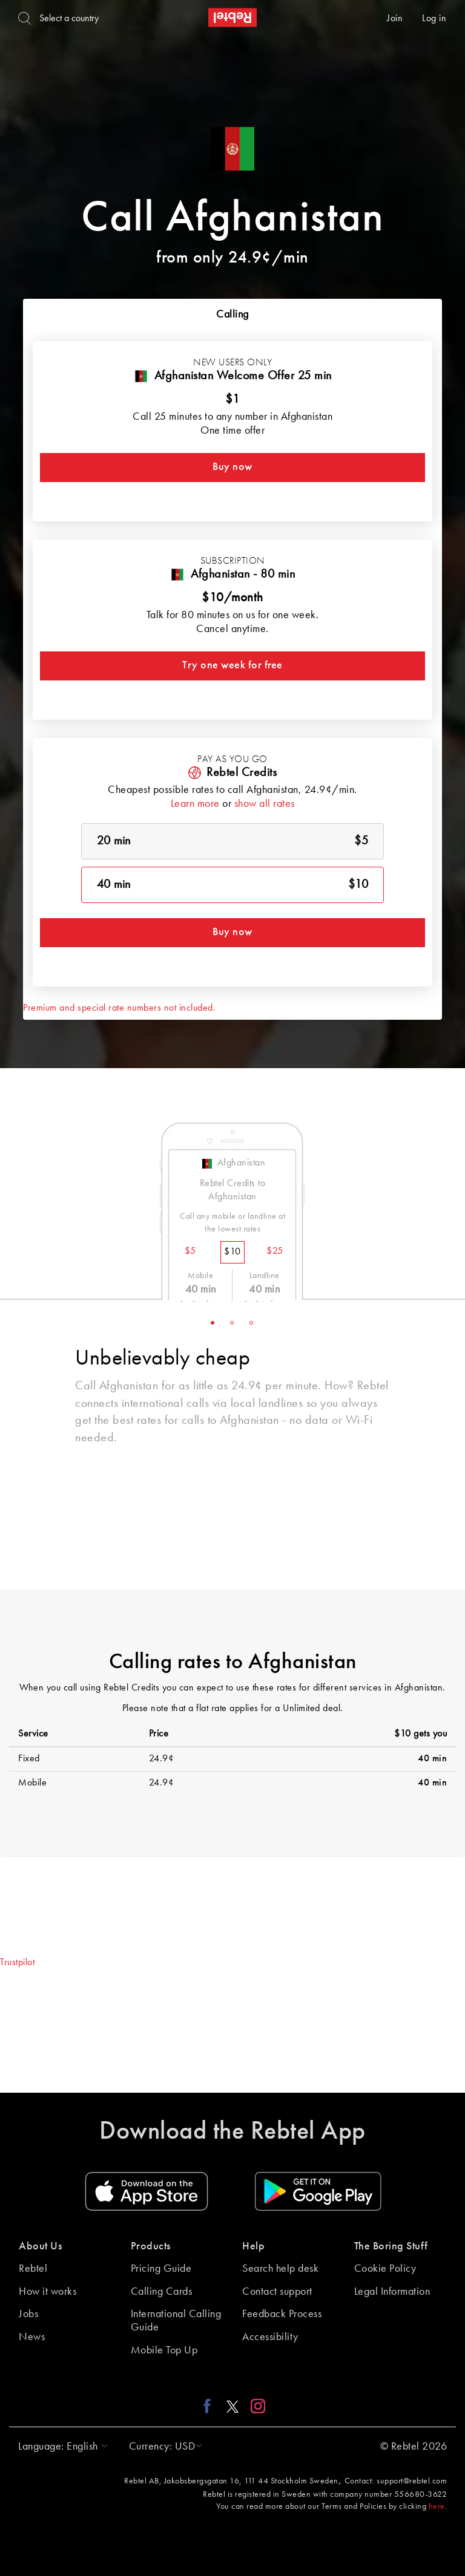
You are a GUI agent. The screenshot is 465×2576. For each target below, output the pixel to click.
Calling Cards (162, 2291)
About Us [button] (40, 2246)
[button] (60, 2446)
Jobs (28, 2314)
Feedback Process (282, 2314)
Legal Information (392, 2291)
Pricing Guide (161, 2268)
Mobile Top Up (164, 2350)
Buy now (232, 466)
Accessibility (270, 2337)
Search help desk (280, 2268)
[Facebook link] (210, 2406)
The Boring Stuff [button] (391, 2246)
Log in (434, 19)
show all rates (264, 803)
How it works (47, 2291)
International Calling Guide (176, 2321)
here (437, 2506)
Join (395, 19)
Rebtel (33, 2268)
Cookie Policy (385, 2268)
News (32, 2337)
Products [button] (151, 2246)
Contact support (277, 2291)
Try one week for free (232, 665)
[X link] (232, 2406)
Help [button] (253, 2246)
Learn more (195, 803)
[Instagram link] (255, 2406)
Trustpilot (17, 1963)
